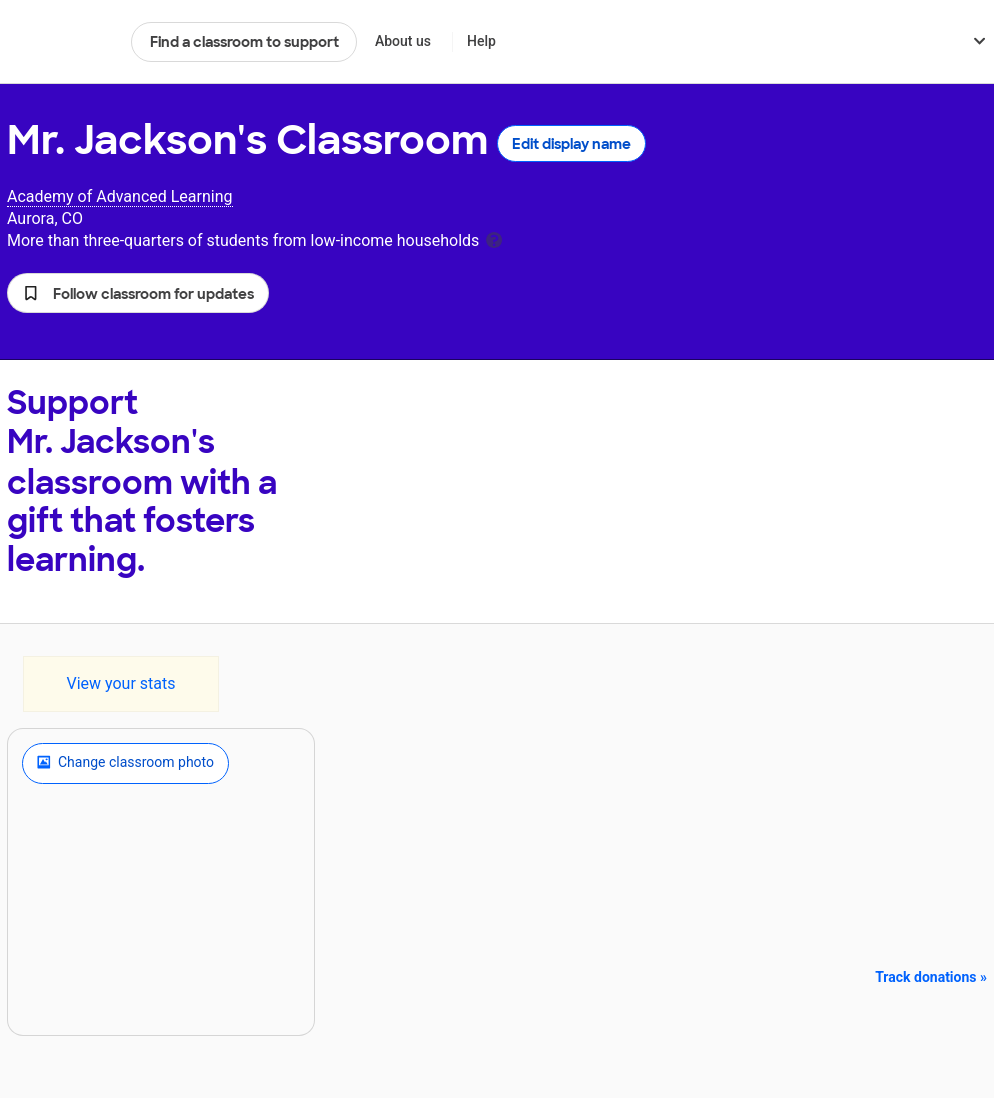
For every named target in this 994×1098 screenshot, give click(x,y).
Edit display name (571, 144)
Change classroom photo (125, 763)
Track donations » (931, 977)
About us (403, 41)
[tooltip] (494, 238)
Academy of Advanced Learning (120, 196)
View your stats (120, 683)
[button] (138, 293)
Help (481, 41)
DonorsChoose (60, 42)
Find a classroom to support (244, 42)
